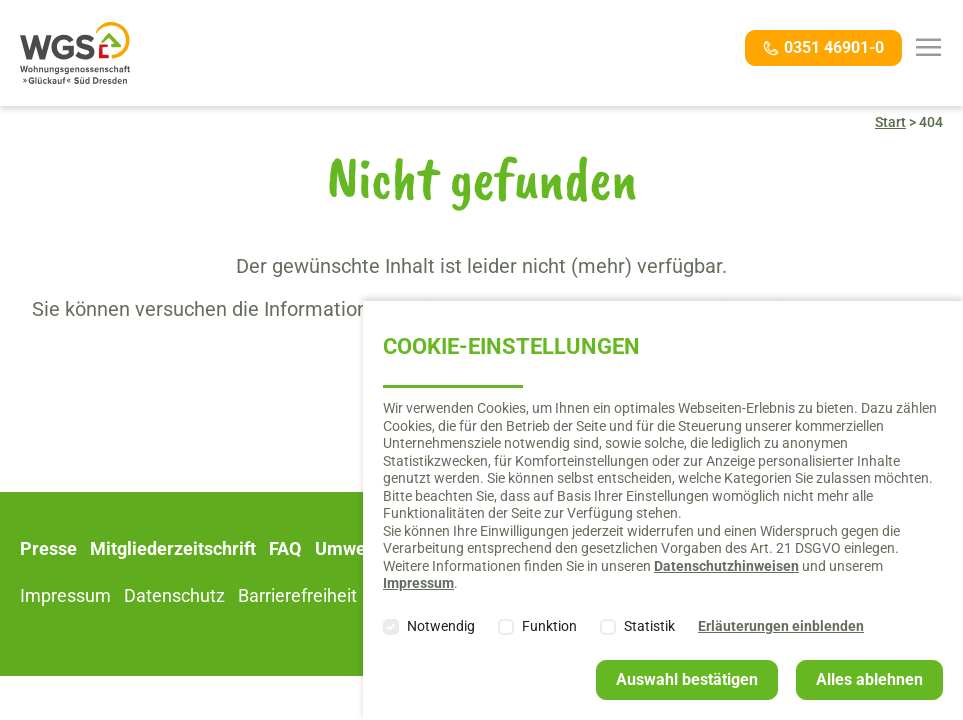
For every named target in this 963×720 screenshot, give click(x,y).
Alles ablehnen (869, 679)
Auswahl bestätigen (687, 679)
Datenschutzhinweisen (726, 566)
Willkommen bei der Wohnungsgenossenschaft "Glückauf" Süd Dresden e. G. (75, 53)
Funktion (549, 626)
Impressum (418, 583)
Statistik (649, 626)
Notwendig (441, 626)
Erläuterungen (781, 626)
